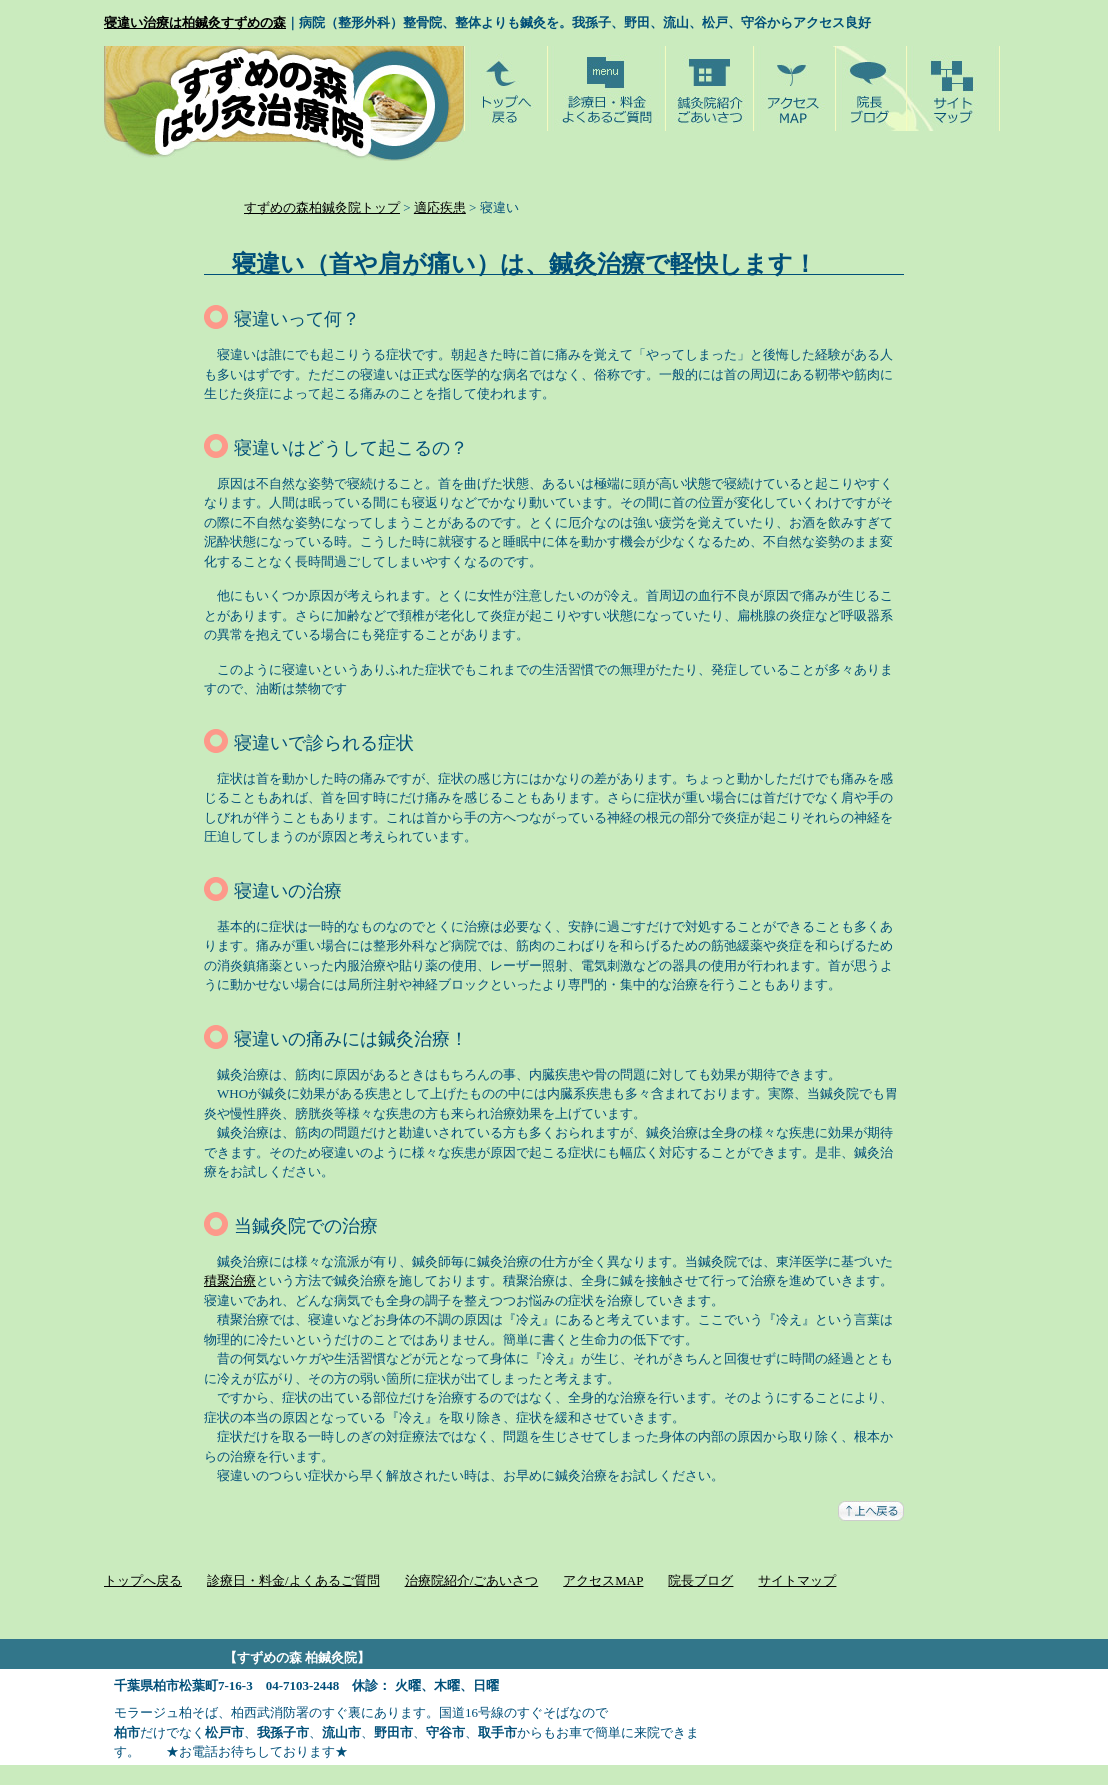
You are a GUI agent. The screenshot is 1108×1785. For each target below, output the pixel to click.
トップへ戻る (143, 1580)
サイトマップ (797, 1580)
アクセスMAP (603, 1580)
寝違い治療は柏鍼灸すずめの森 (195, 22)
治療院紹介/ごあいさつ (472, 1580)
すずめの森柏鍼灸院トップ (322, 207)
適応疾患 (440, 207)
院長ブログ (700, 1580)
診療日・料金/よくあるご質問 (293, 1580)
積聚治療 (230, 1280)
